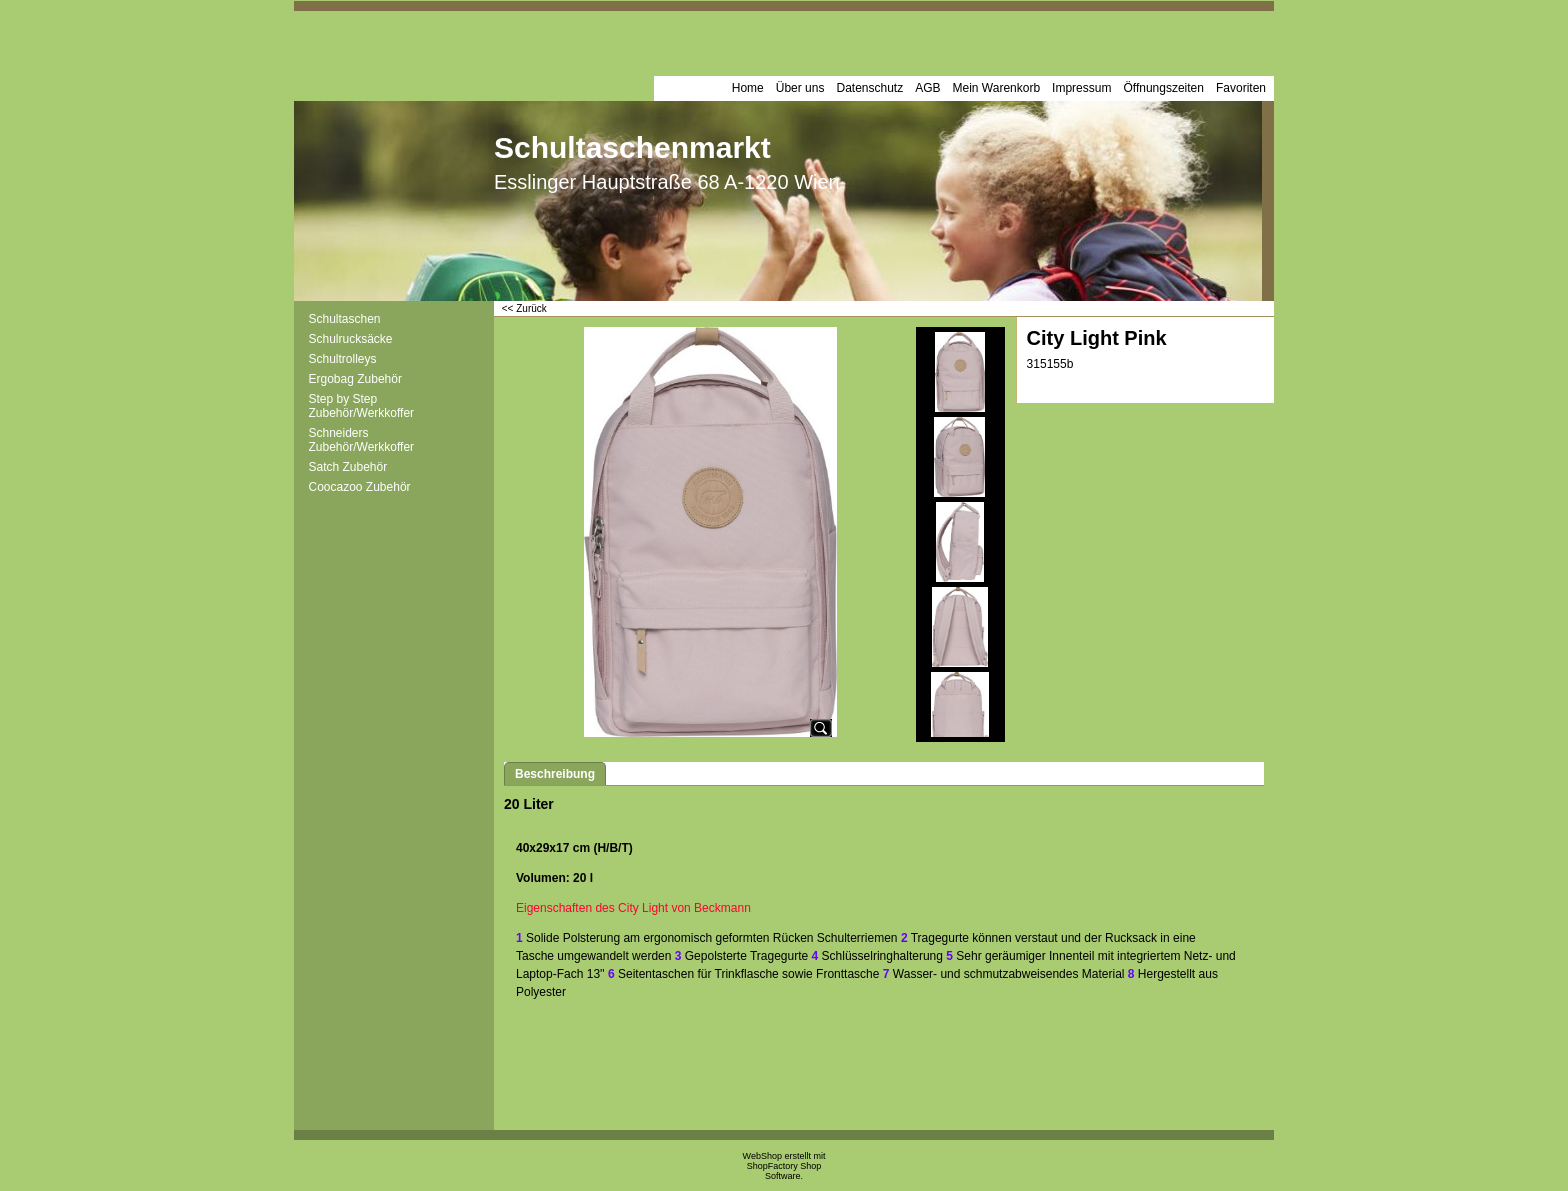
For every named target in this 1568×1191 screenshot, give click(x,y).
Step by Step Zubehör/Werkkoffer (362, 406)
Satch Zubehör (348, 467)
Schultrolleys (343, 359)
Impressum (1081, 88)
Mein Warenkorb (997, 88)
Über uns (800, 88)
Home (748, 88)
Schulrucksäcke (351, 339)
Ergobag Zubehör (355, 379)
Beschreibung (555, 774)
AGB (927, 88)
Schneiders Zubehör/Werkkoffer (362, 440)
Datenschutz (869, 88)
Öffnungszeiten (1163, 88)
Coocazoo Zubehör (360, 487)
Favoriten (1241, 88)
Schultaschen (345, 319)
